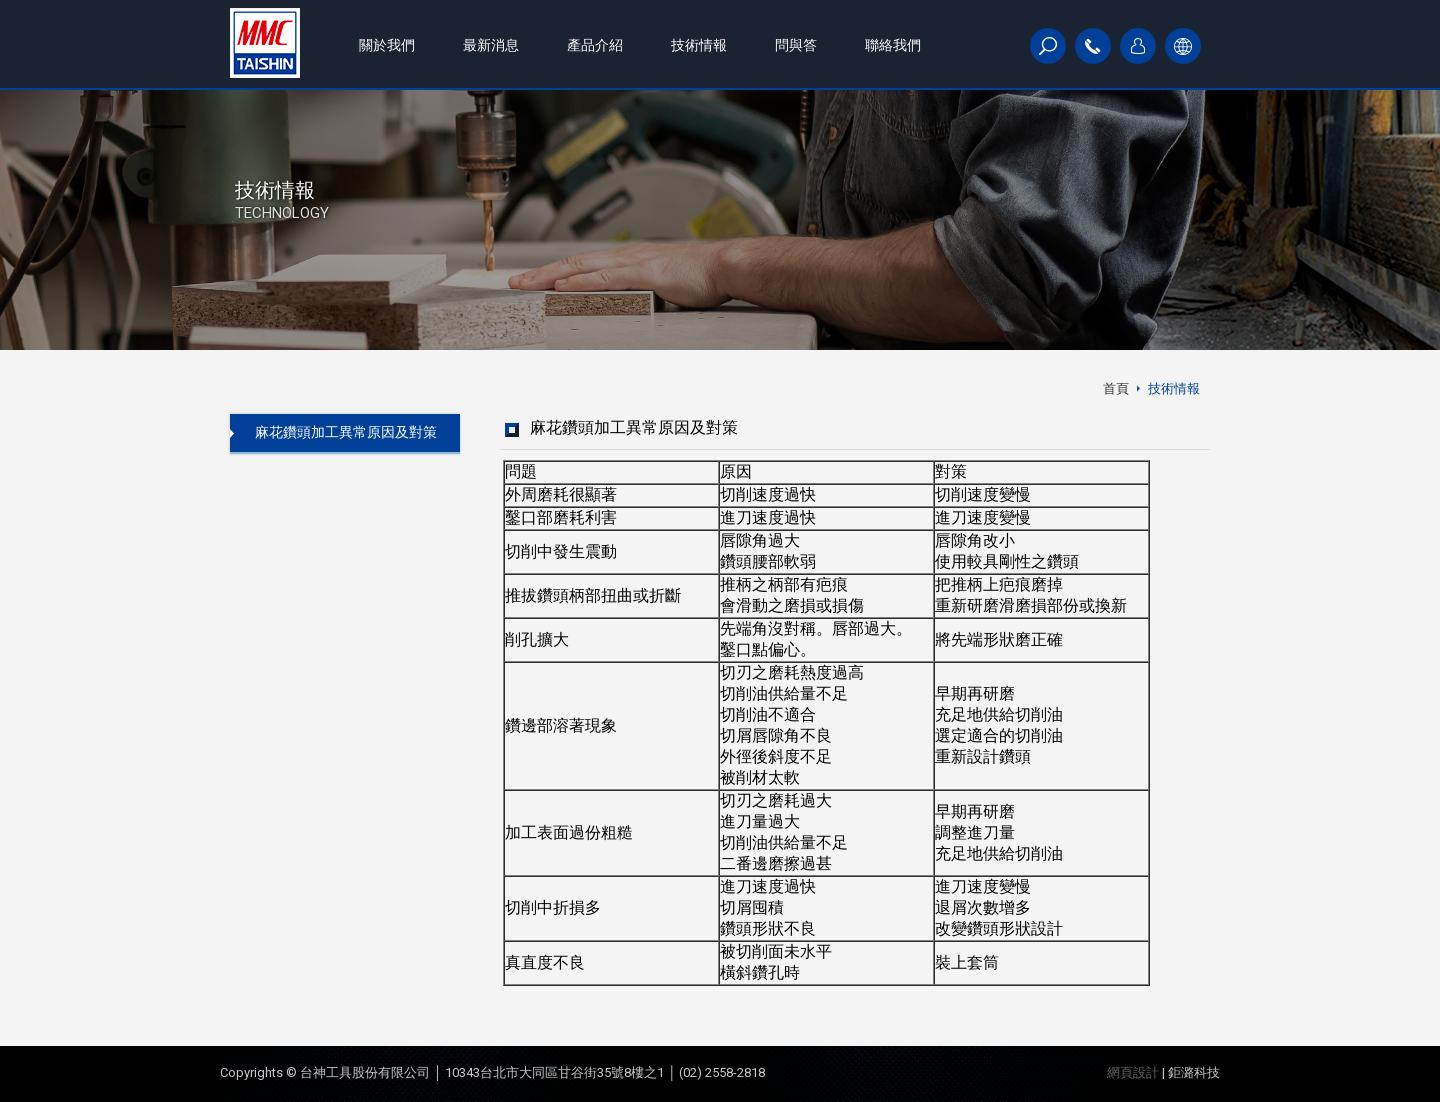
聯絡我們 (893, 45)
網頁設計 (1133, 1072)
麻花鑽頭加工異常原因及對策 (346, 432)
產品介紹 (595, 45)
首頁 (1116, 388)
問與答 (796, 45)
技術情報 (699, 45)
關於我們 (387, 45)
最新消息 (491, 45)
